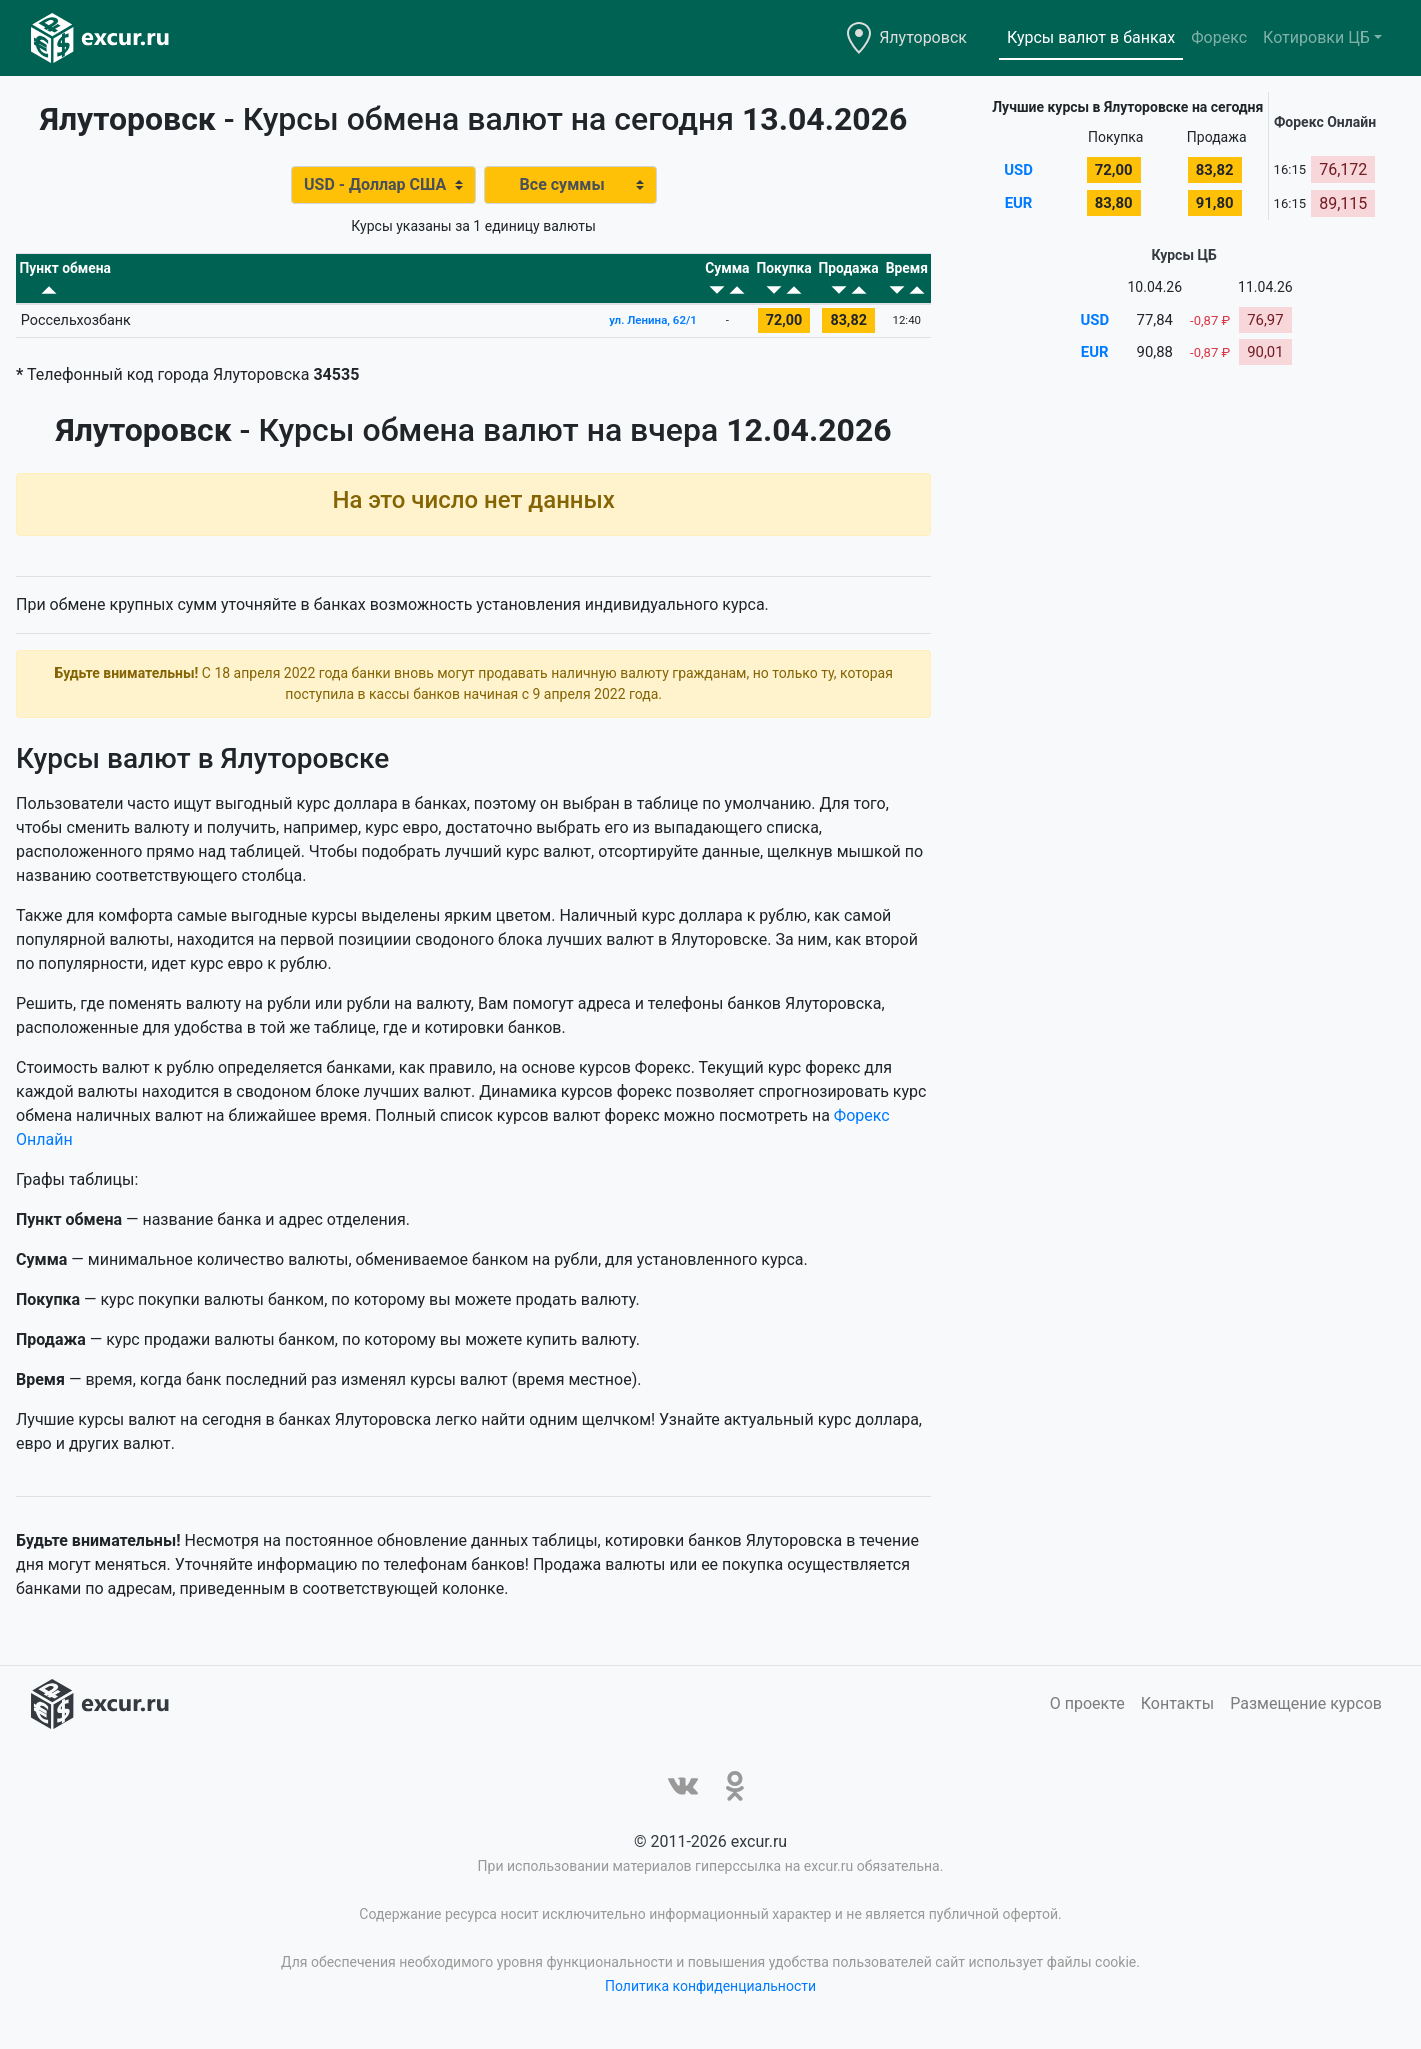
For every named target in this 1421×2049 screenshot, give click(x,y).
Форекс (1219, 37)
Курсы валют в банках (1091, 37)
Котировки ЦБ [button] (1316, 37)
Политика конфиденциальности (710, 1997)
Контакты (1177, 1714)
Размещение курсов (1306, 1714)
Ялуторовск (923, 37)
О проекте (1087, 1714)
